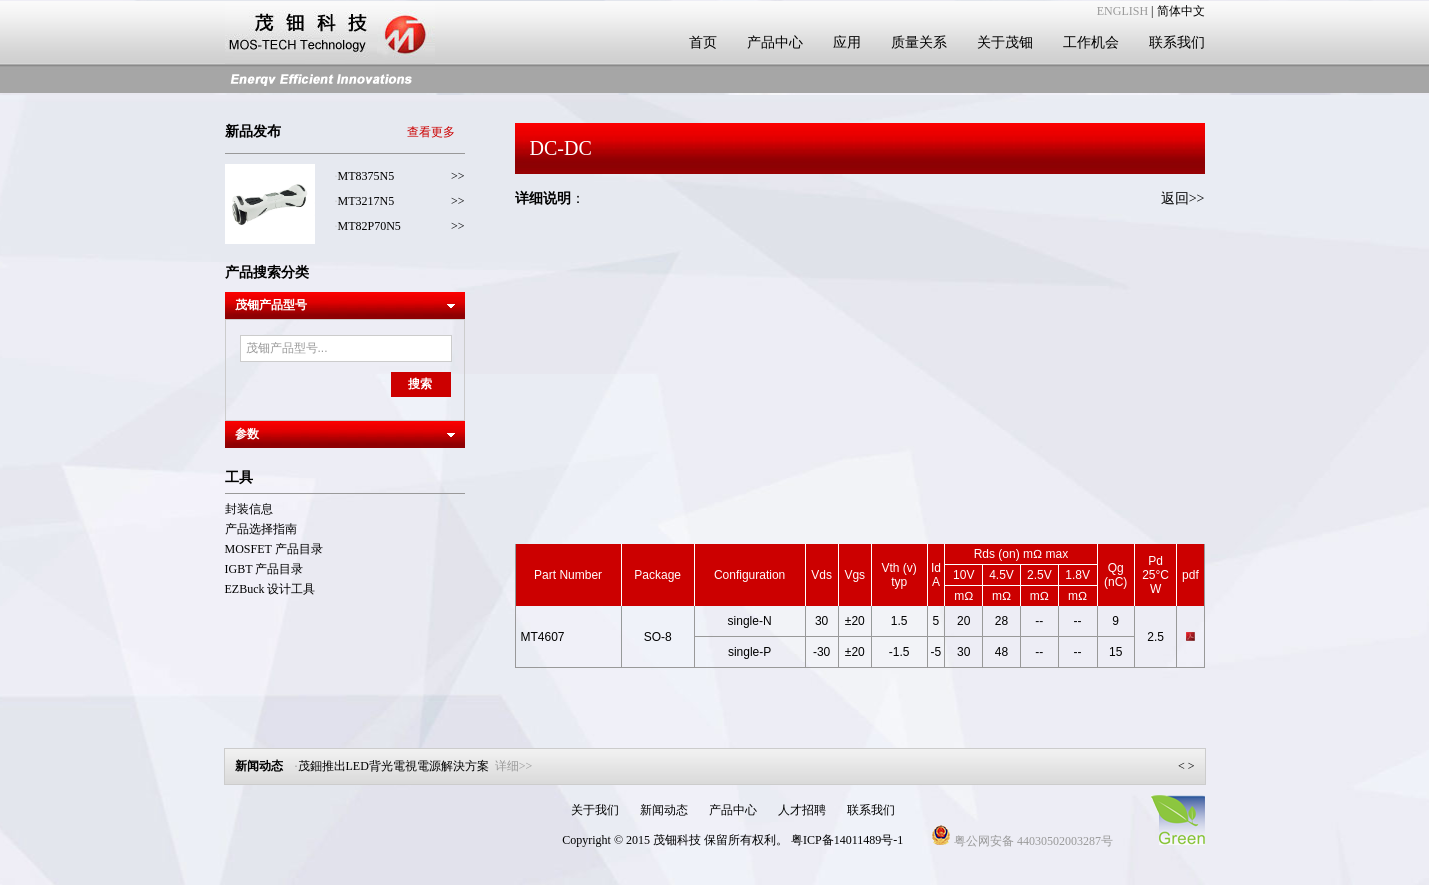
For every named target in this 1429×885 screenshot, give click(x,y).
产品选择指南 (261, 529)
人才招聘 (802, 810)
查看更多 (431, 132)
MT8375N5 (366, 176)
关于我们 (595, 810)
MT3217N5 (366, 201)
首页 (703, 42)
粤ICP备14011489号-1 (847, 840)
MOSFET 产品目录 (274, 549)
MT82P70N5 (369, 226)
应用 (847, 42)
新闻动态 (664, 810)
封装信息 (249, 509)
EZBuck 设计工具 (270, 589)
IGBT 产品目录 (264, 569)
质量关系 (919, 42)
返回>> (1183, 198)
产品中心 (775, 42)
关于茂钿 (1005, 42)
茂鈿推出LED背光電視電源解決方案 (415, 766)
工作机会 (1091, 42)
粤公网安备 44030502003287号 (1022, 841)
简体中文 (1181, 11)
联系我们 (1177, 42)
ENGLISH (1122, 11)
